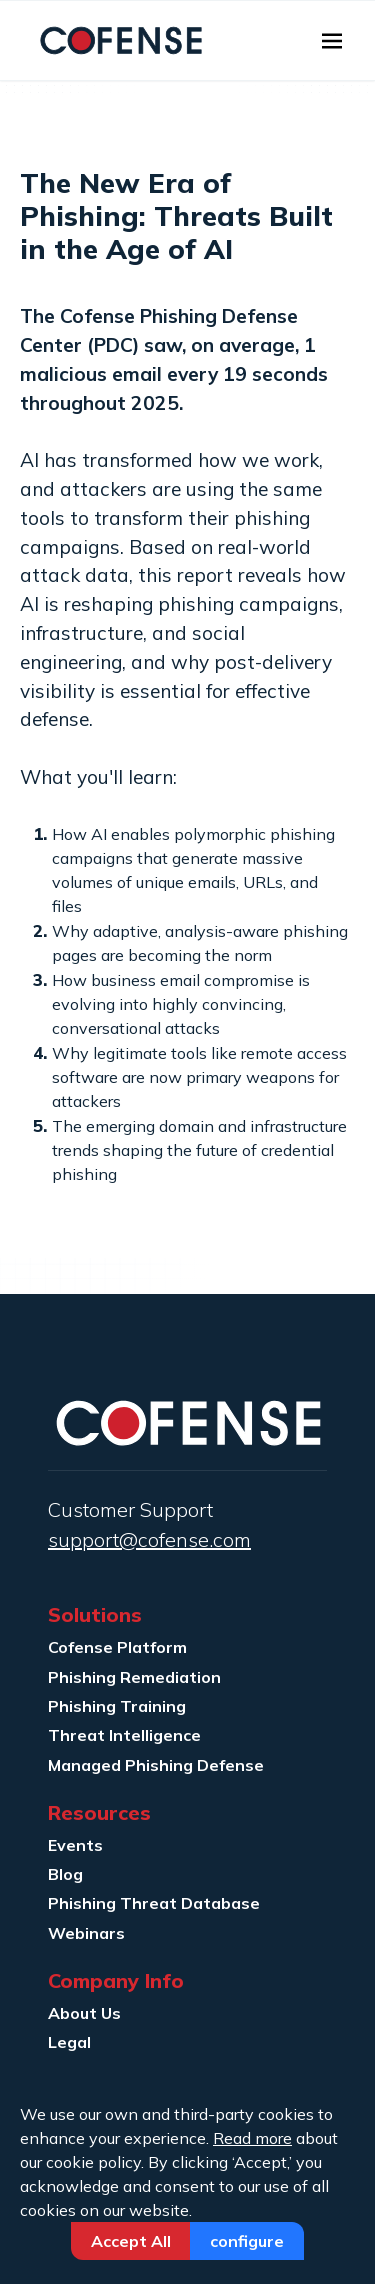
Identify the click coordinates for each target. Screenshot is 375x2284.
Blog (65, 1874)
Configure (247, 2241)
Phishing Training (117, 1706)
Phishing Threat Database (154, 1903)
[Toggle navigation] (332, 41)
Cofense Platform (117, 1647)
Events (75, 1845)
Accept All (131, 2241)
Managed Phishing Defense (156, 1765)
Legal (69, 2042)
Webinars (86, 1933)
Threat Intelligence (124, 1735)
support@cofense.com (149, 1539)
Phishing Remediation (134, 1677)
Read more (252, 2138)
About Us (84, 2013)
